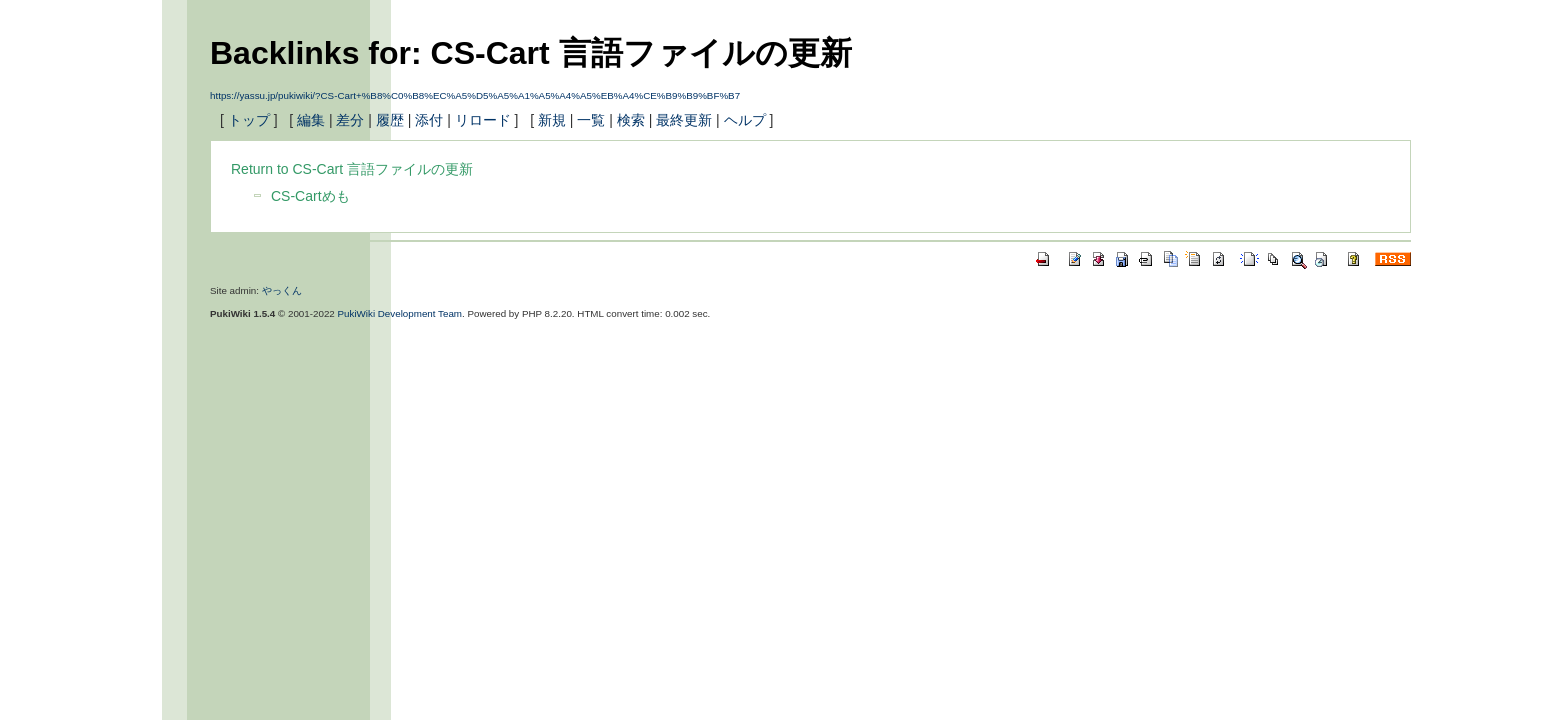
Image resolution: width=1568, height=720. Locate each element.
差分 (350, 120)
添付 (429, 120)
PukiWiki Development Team (400, 313)
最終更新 (684, 120)
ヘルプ (745, 120)
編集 (311, 120)
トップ (249, 120)
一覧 (591, 120)
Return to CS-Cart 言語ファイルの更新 (352, 169)
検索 (631, 120)
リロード (483, 120)
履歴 (390, 120)
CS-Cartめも (310, 196)
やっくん (282, 290)
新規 (552, 120)
